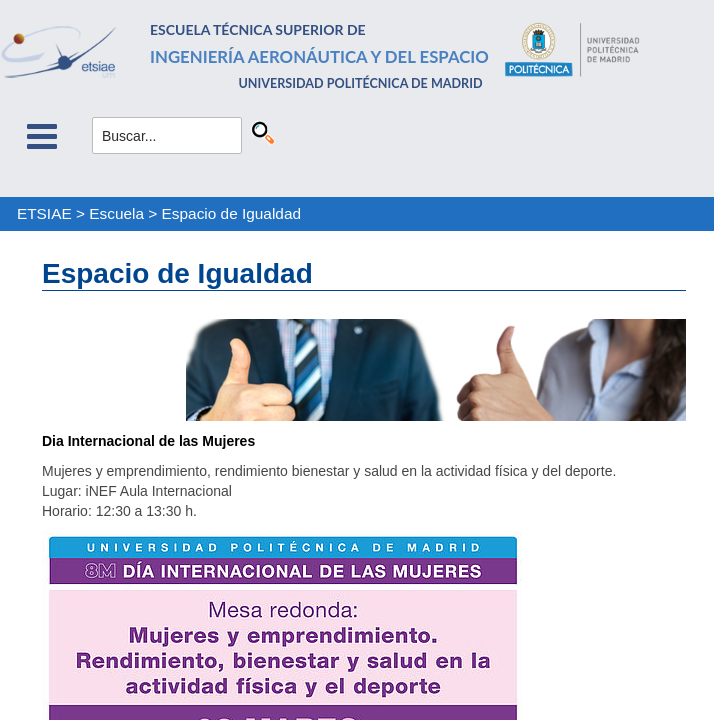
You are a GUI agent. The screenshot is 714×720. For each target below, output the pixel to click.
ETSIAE (44, 213)
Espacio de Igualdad (231, 213)
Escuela (116, 213)
